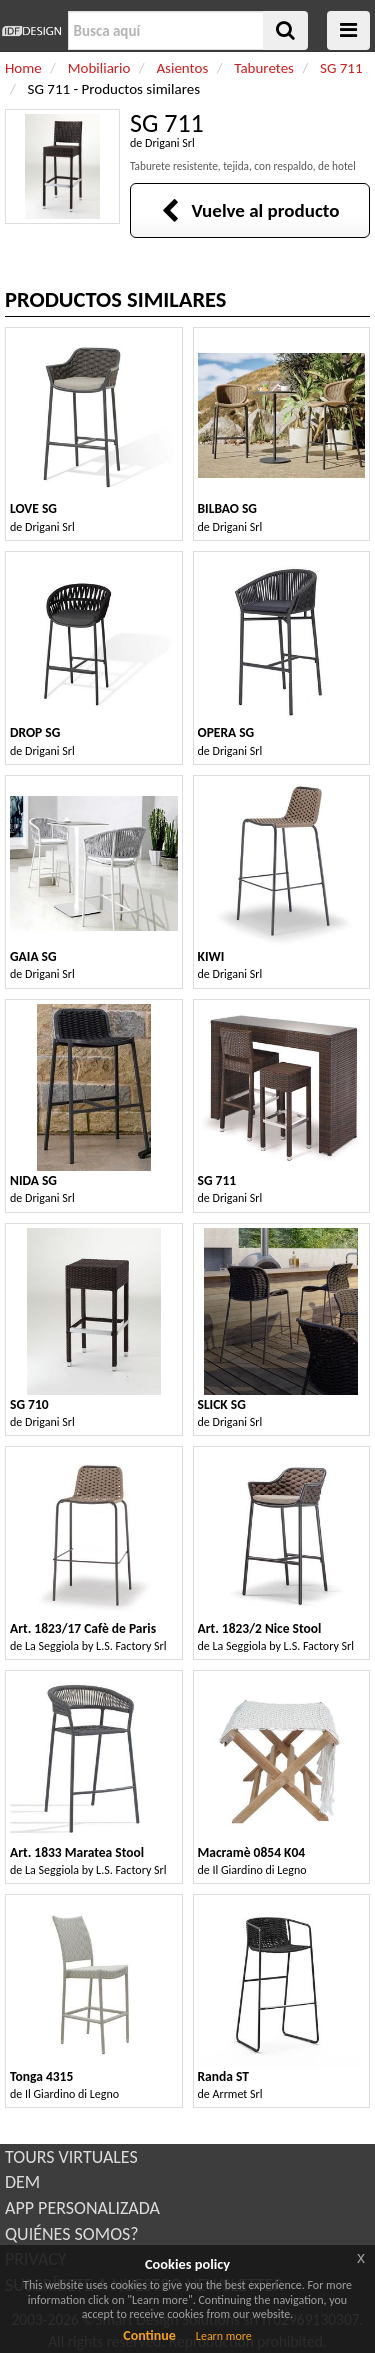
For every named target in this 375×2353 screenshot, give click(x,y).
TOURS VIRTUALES (71, 2157)
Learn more (224, 2336)
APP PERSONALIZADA (82, 2208)
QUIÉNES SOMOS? (72, 2234)
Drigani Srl (170, 143)
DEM (22, 2182)
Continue (149, 2335)
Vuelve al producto (250, 210)
